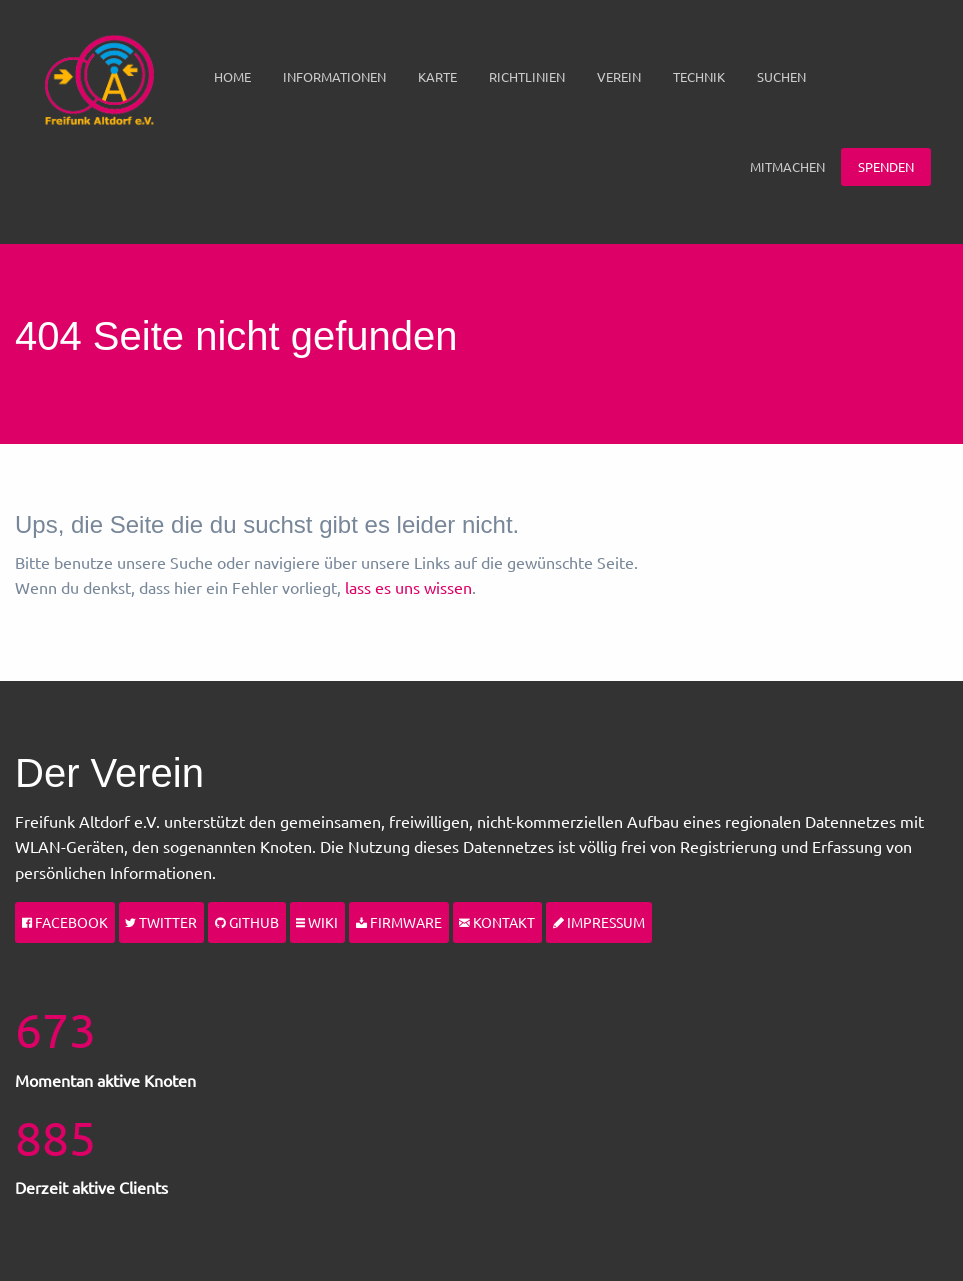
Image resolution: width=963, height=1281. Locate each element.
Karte (437, 76)
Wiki (317, 922)
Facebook (65, 922)
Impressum (599, 922)
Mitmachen (787, 166)
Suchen (781, 76)
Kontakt (497, 922)
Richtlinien (527, 76)
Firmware (399, 922)
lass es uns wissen (408, 587)
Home (232, 76)
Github (247, 922)
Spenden (886, 166)
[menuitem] (232, 77)
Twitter (161, 922)
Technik (699, 76)
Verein (619, 76)
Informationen (334, 76)
